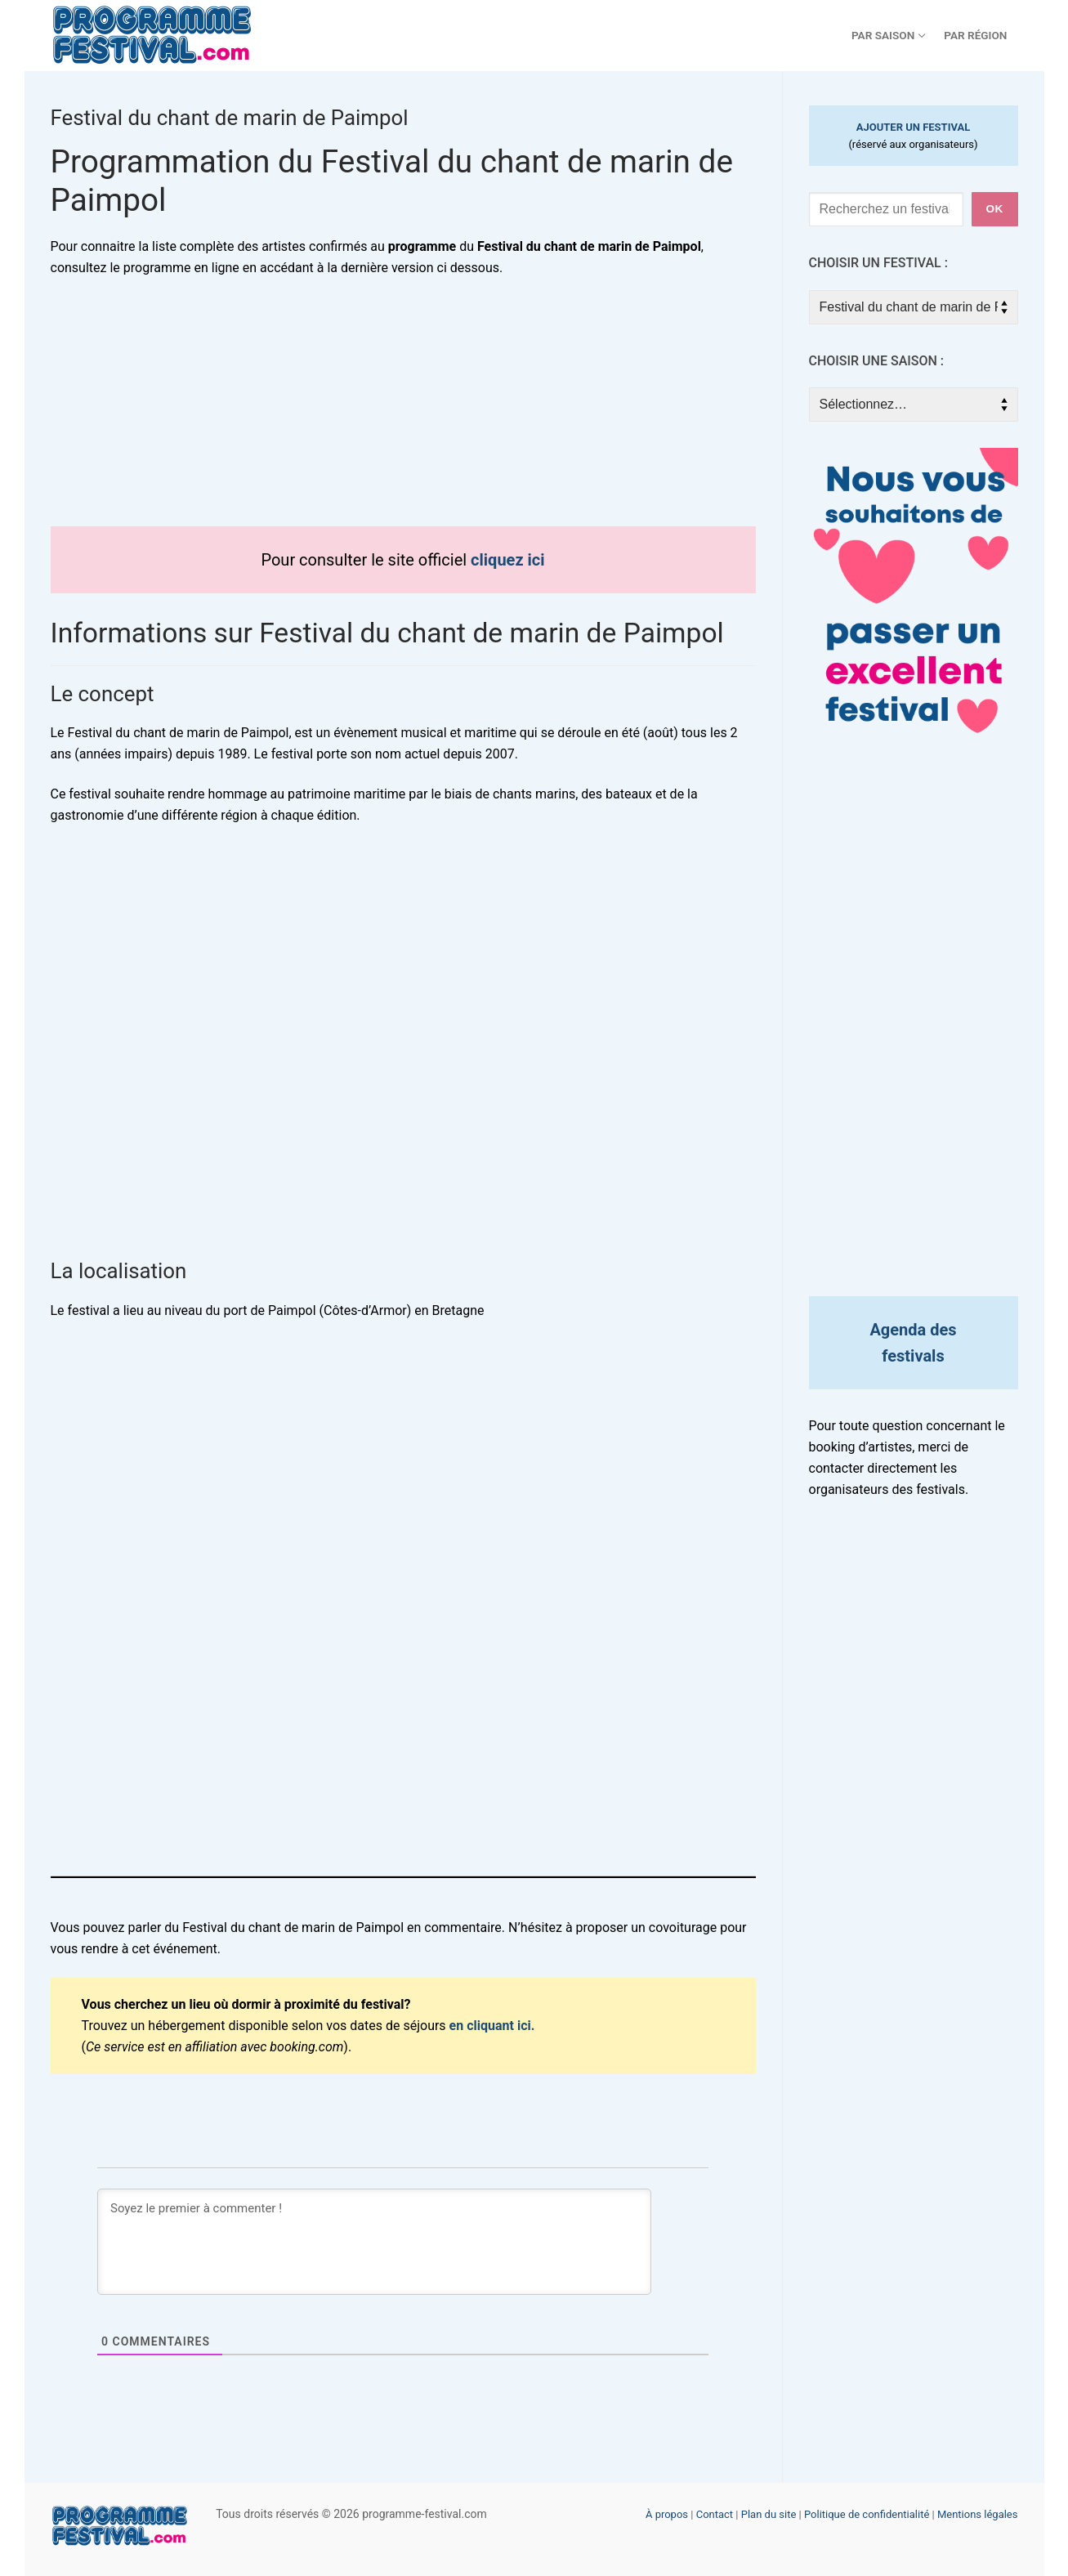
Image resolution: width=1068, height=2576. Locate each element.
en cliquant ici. (492, 2025)
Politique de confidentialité (866, 2514)
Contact (714, 2514)
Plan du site (769, 2514)
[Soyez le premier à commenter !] (374, 2242)
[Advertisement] (403, 411)
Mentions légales (977, 2514)
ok (994, 209)
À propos (667, 2514)
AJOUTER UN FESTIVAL (913, 127)
